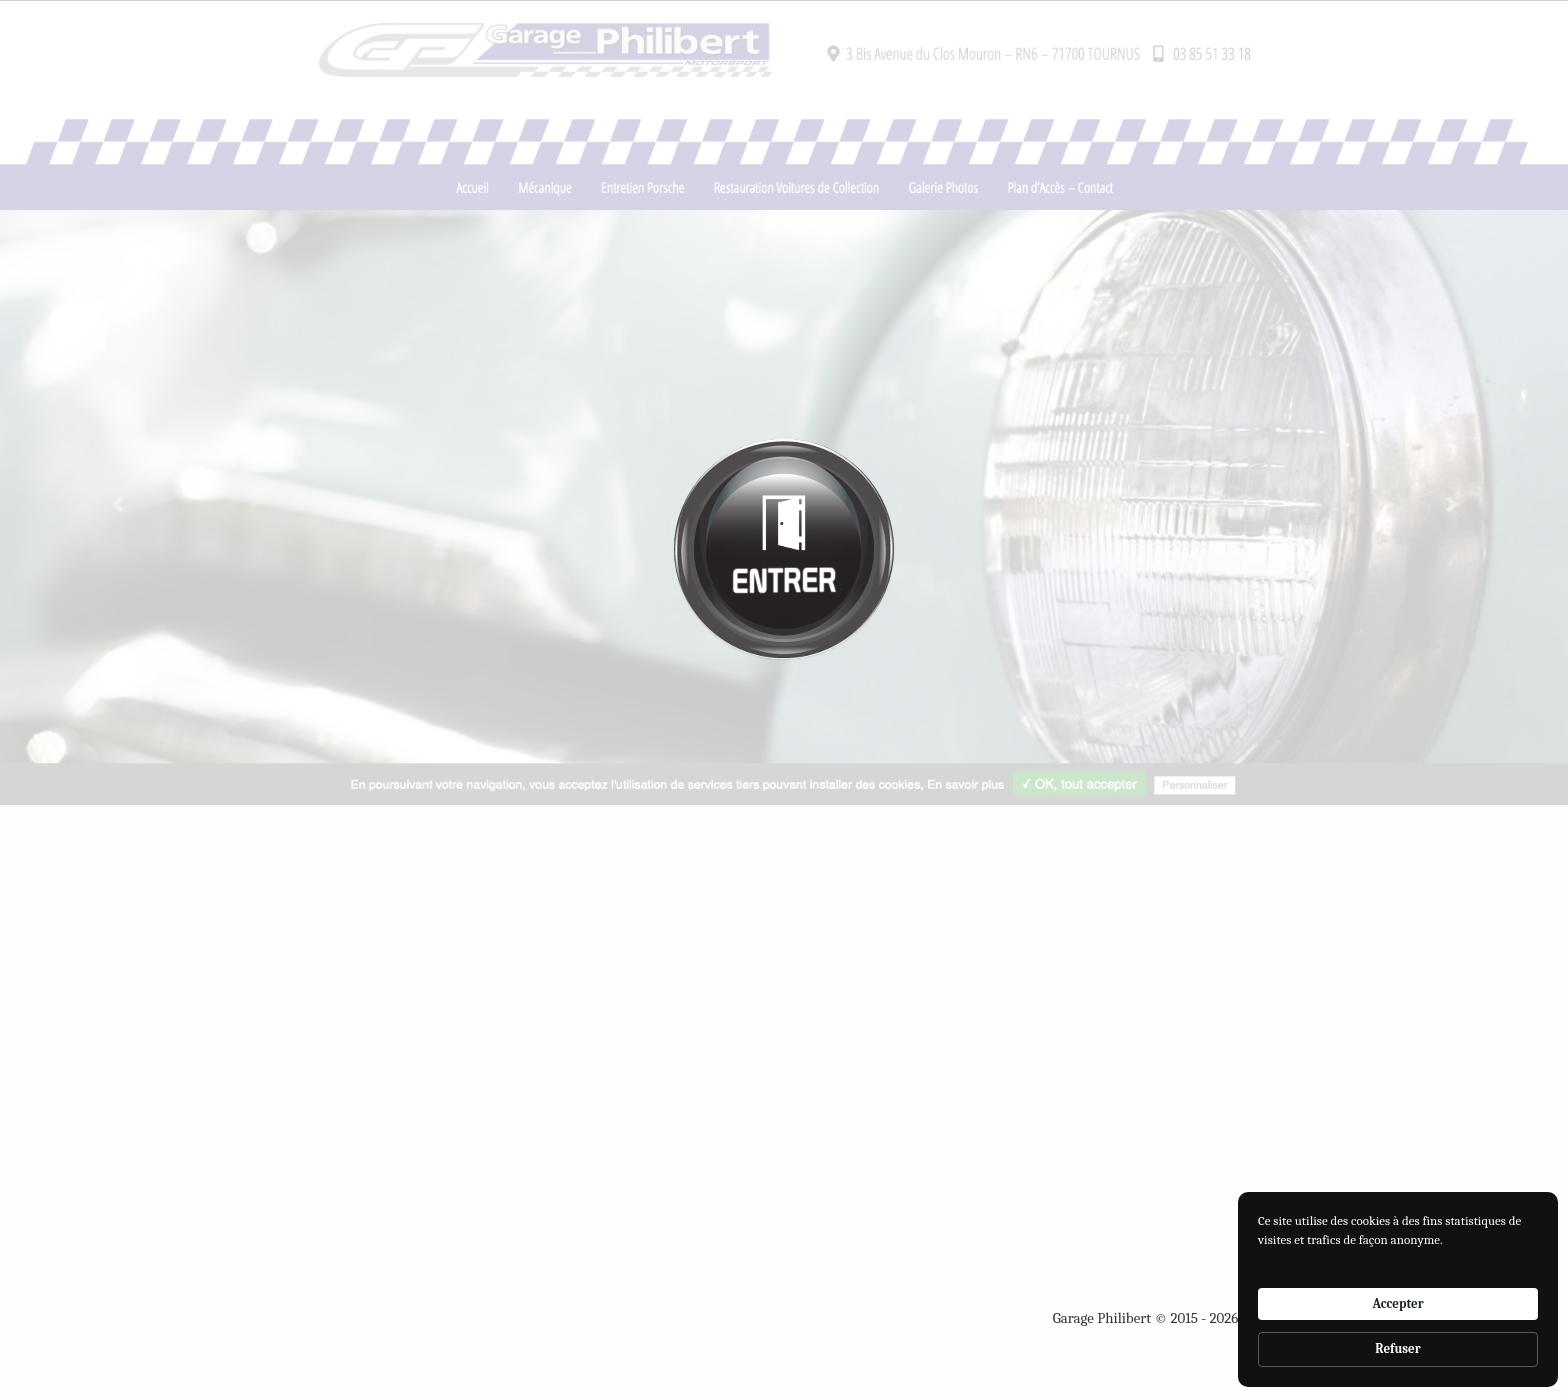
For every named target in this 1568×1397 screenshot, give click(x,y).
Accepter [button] (1397, 1303)
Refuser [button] (1397, 1348)
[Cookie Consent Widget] (1398, 1289)
